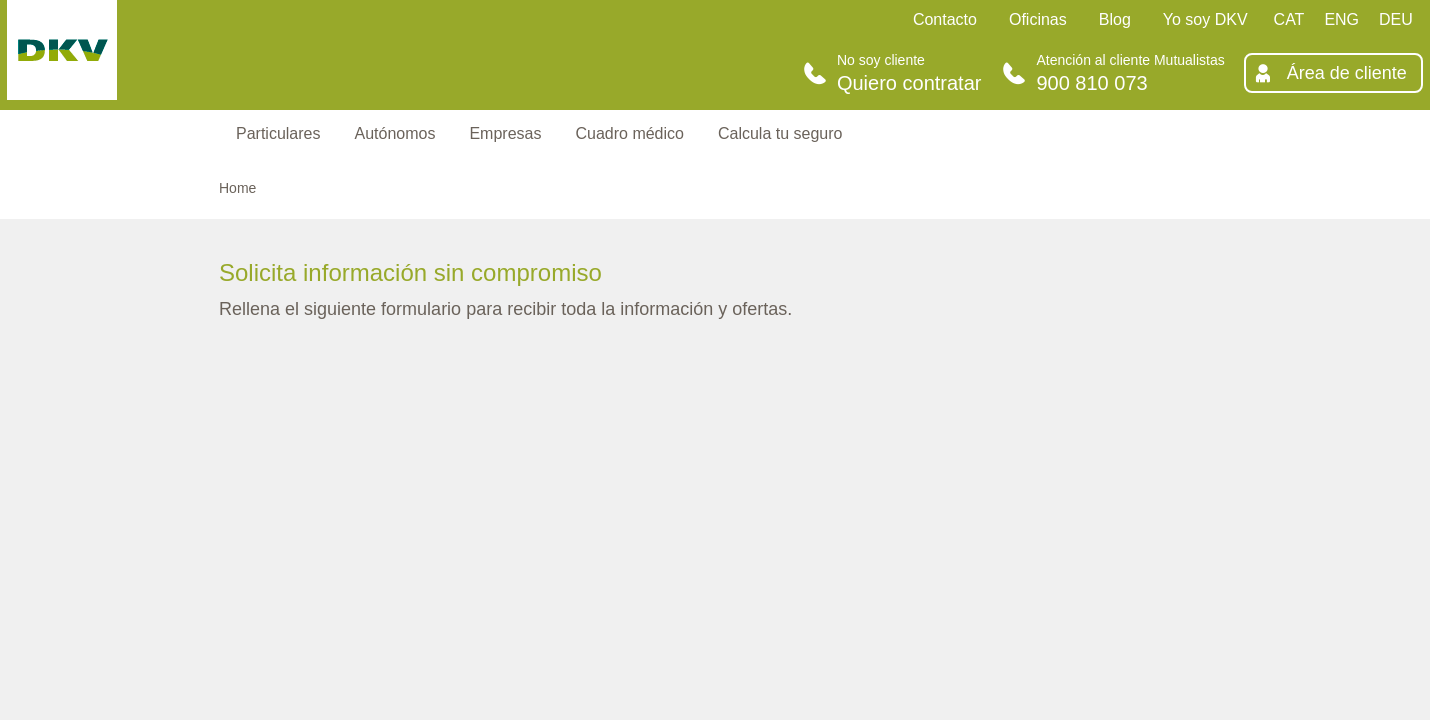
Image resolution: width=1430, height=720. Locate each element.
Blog (1115, 19)
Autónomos (394, 133)
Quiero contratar (909, 83)
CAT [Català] (1289, 19)
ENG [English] (1341, 19)
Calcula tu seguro (780, 133)
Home (237, 188)
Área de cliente (1347, 73)
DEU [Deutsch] (1396, 19)
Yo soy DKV (1205, 19)
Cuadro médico (629, 133)
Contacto (945, 19)
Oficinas (1038, 19)
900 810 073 (1091, 83)
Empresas (505, 133)
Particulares (278, 133)
